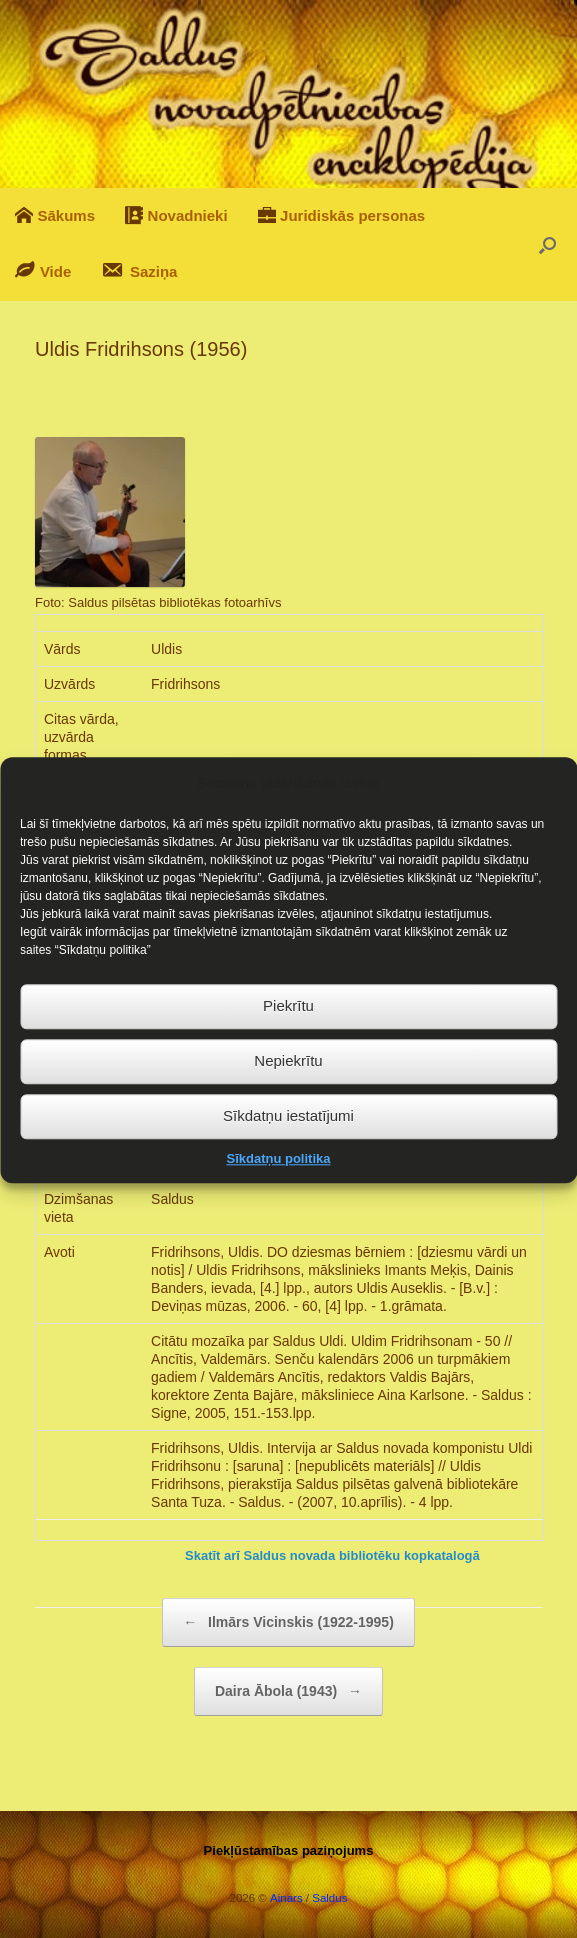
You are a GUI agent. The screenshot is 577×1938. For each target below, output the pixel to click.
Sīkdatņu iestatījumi (288, 1148)
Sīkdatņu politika (278, 1191)
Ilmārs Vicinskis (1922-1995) (288, 1622)
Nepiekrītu (288, 1093)
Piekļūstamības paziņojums (289, 1850)
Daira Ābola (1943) (288, 1691)
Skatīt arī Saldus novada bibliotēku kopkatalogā (332, 1555)
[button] (547, 244)
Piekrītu (288, 1038)
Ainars (286, 1898)
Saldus (329, 1898)
